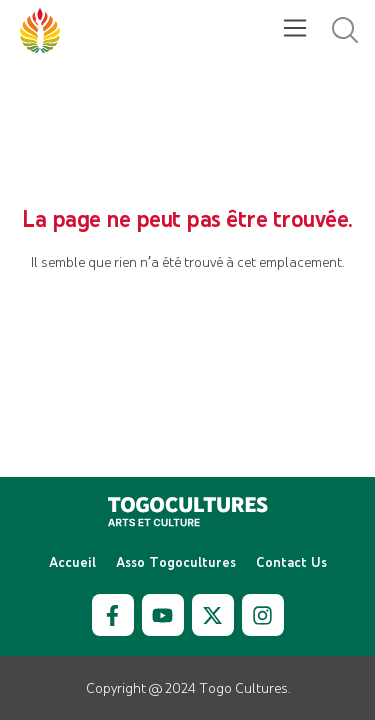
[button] (294, 30)
